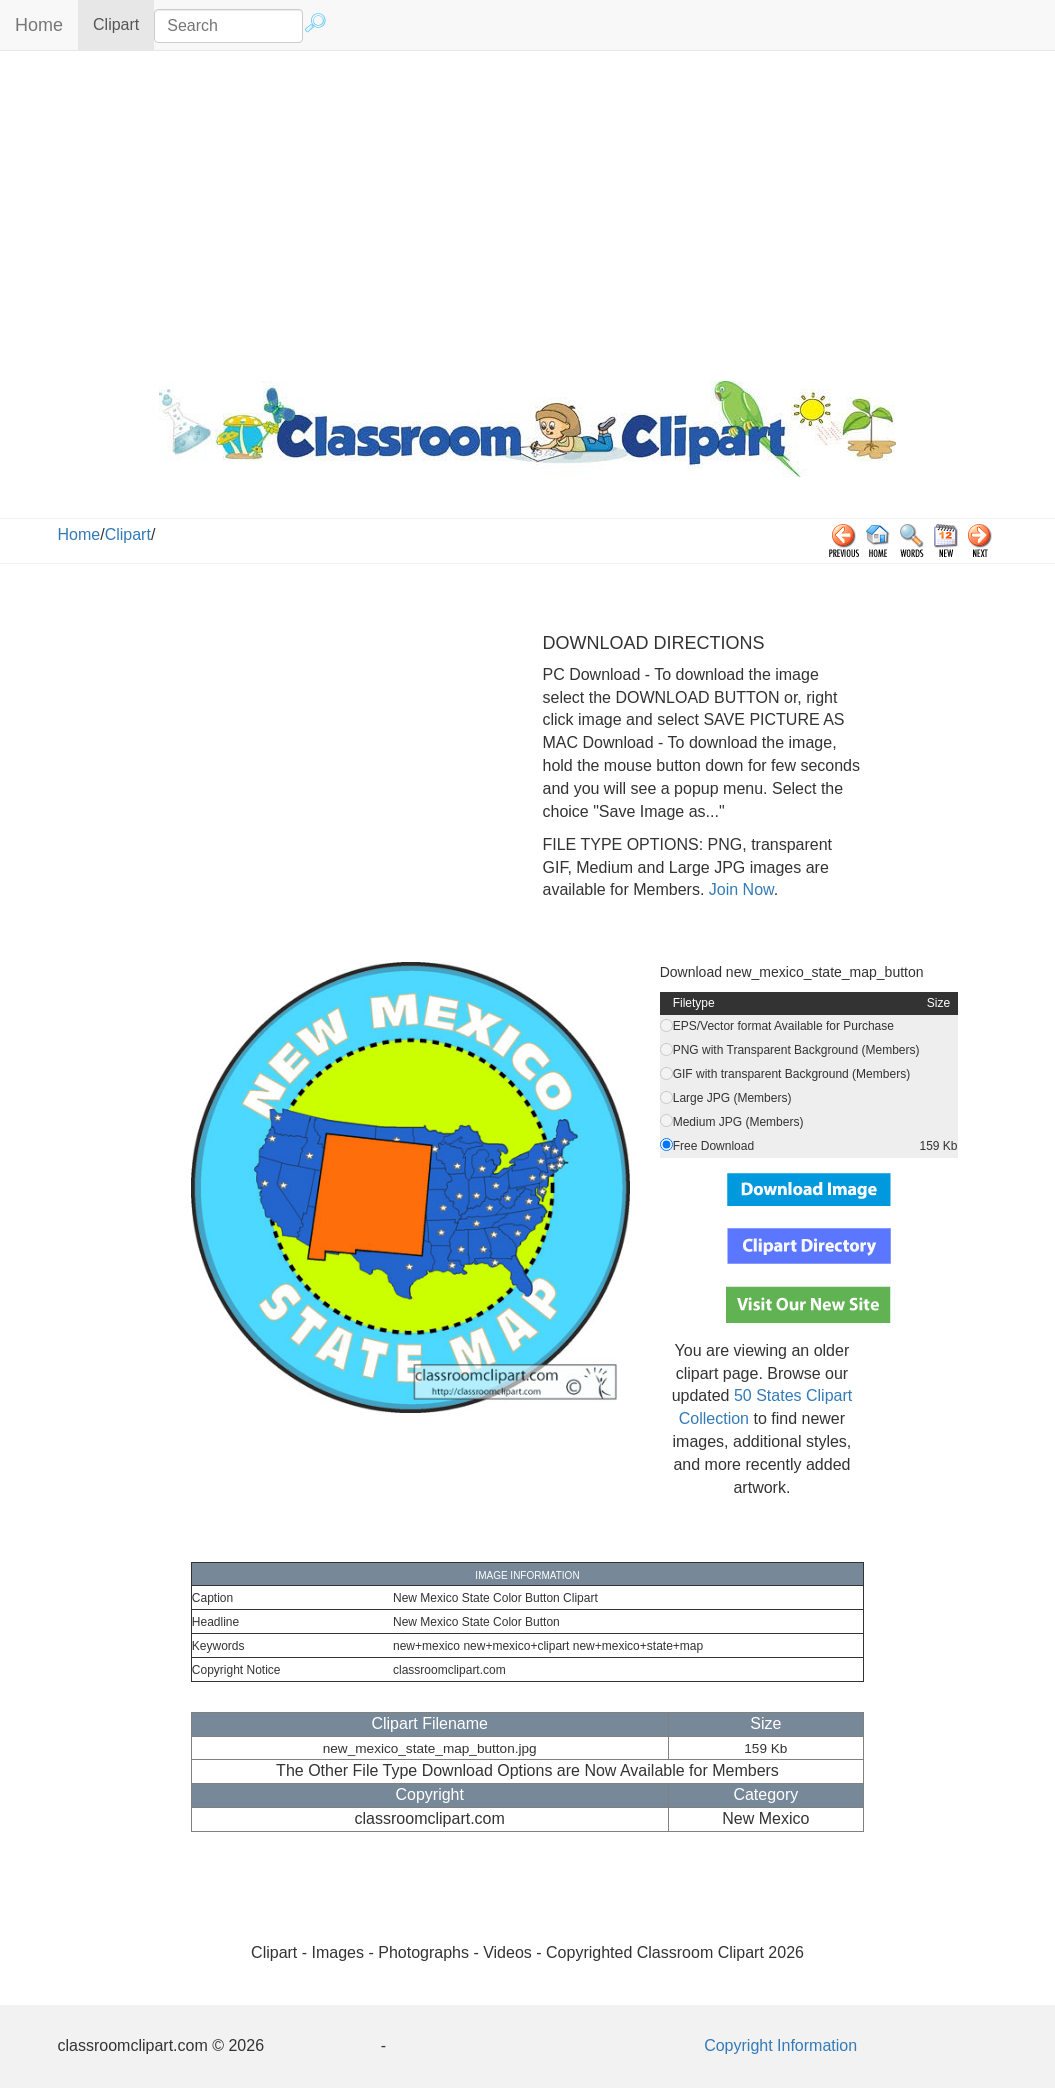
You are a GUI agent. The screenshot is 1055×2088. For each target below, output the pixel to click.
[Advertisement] (527, 211)
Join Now (738, 889)
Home (39, 25)
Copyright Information (780, 2045)
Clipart (123, 23)
